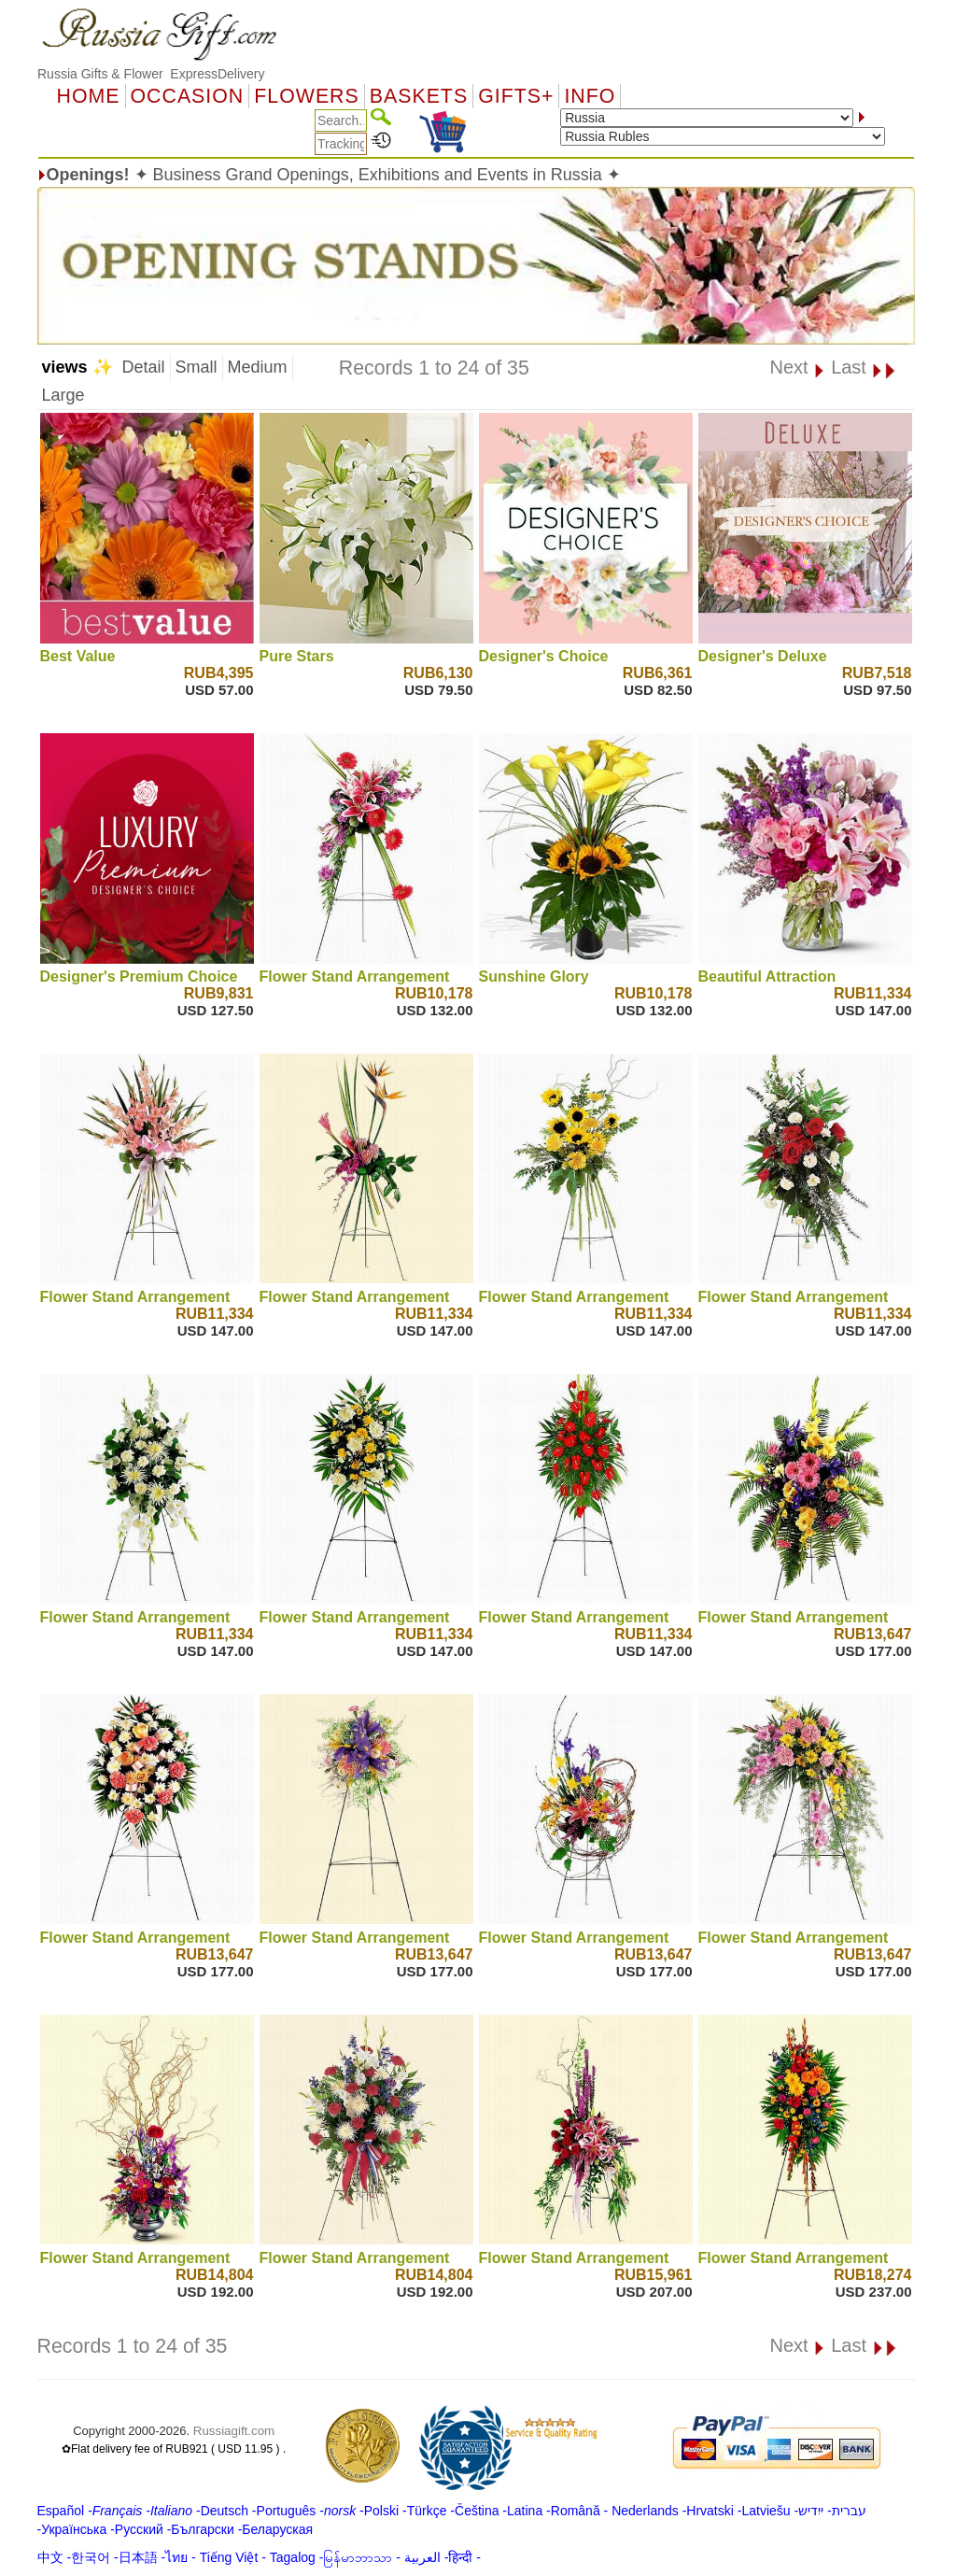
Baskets (419, 96)
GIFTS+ (516, 96)
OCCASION (188, 96)
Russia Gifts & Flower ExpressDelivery (151, 73)
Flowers (306, 96)
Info (589, 96)
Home (88, 96)
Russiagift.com (233, 2431)
